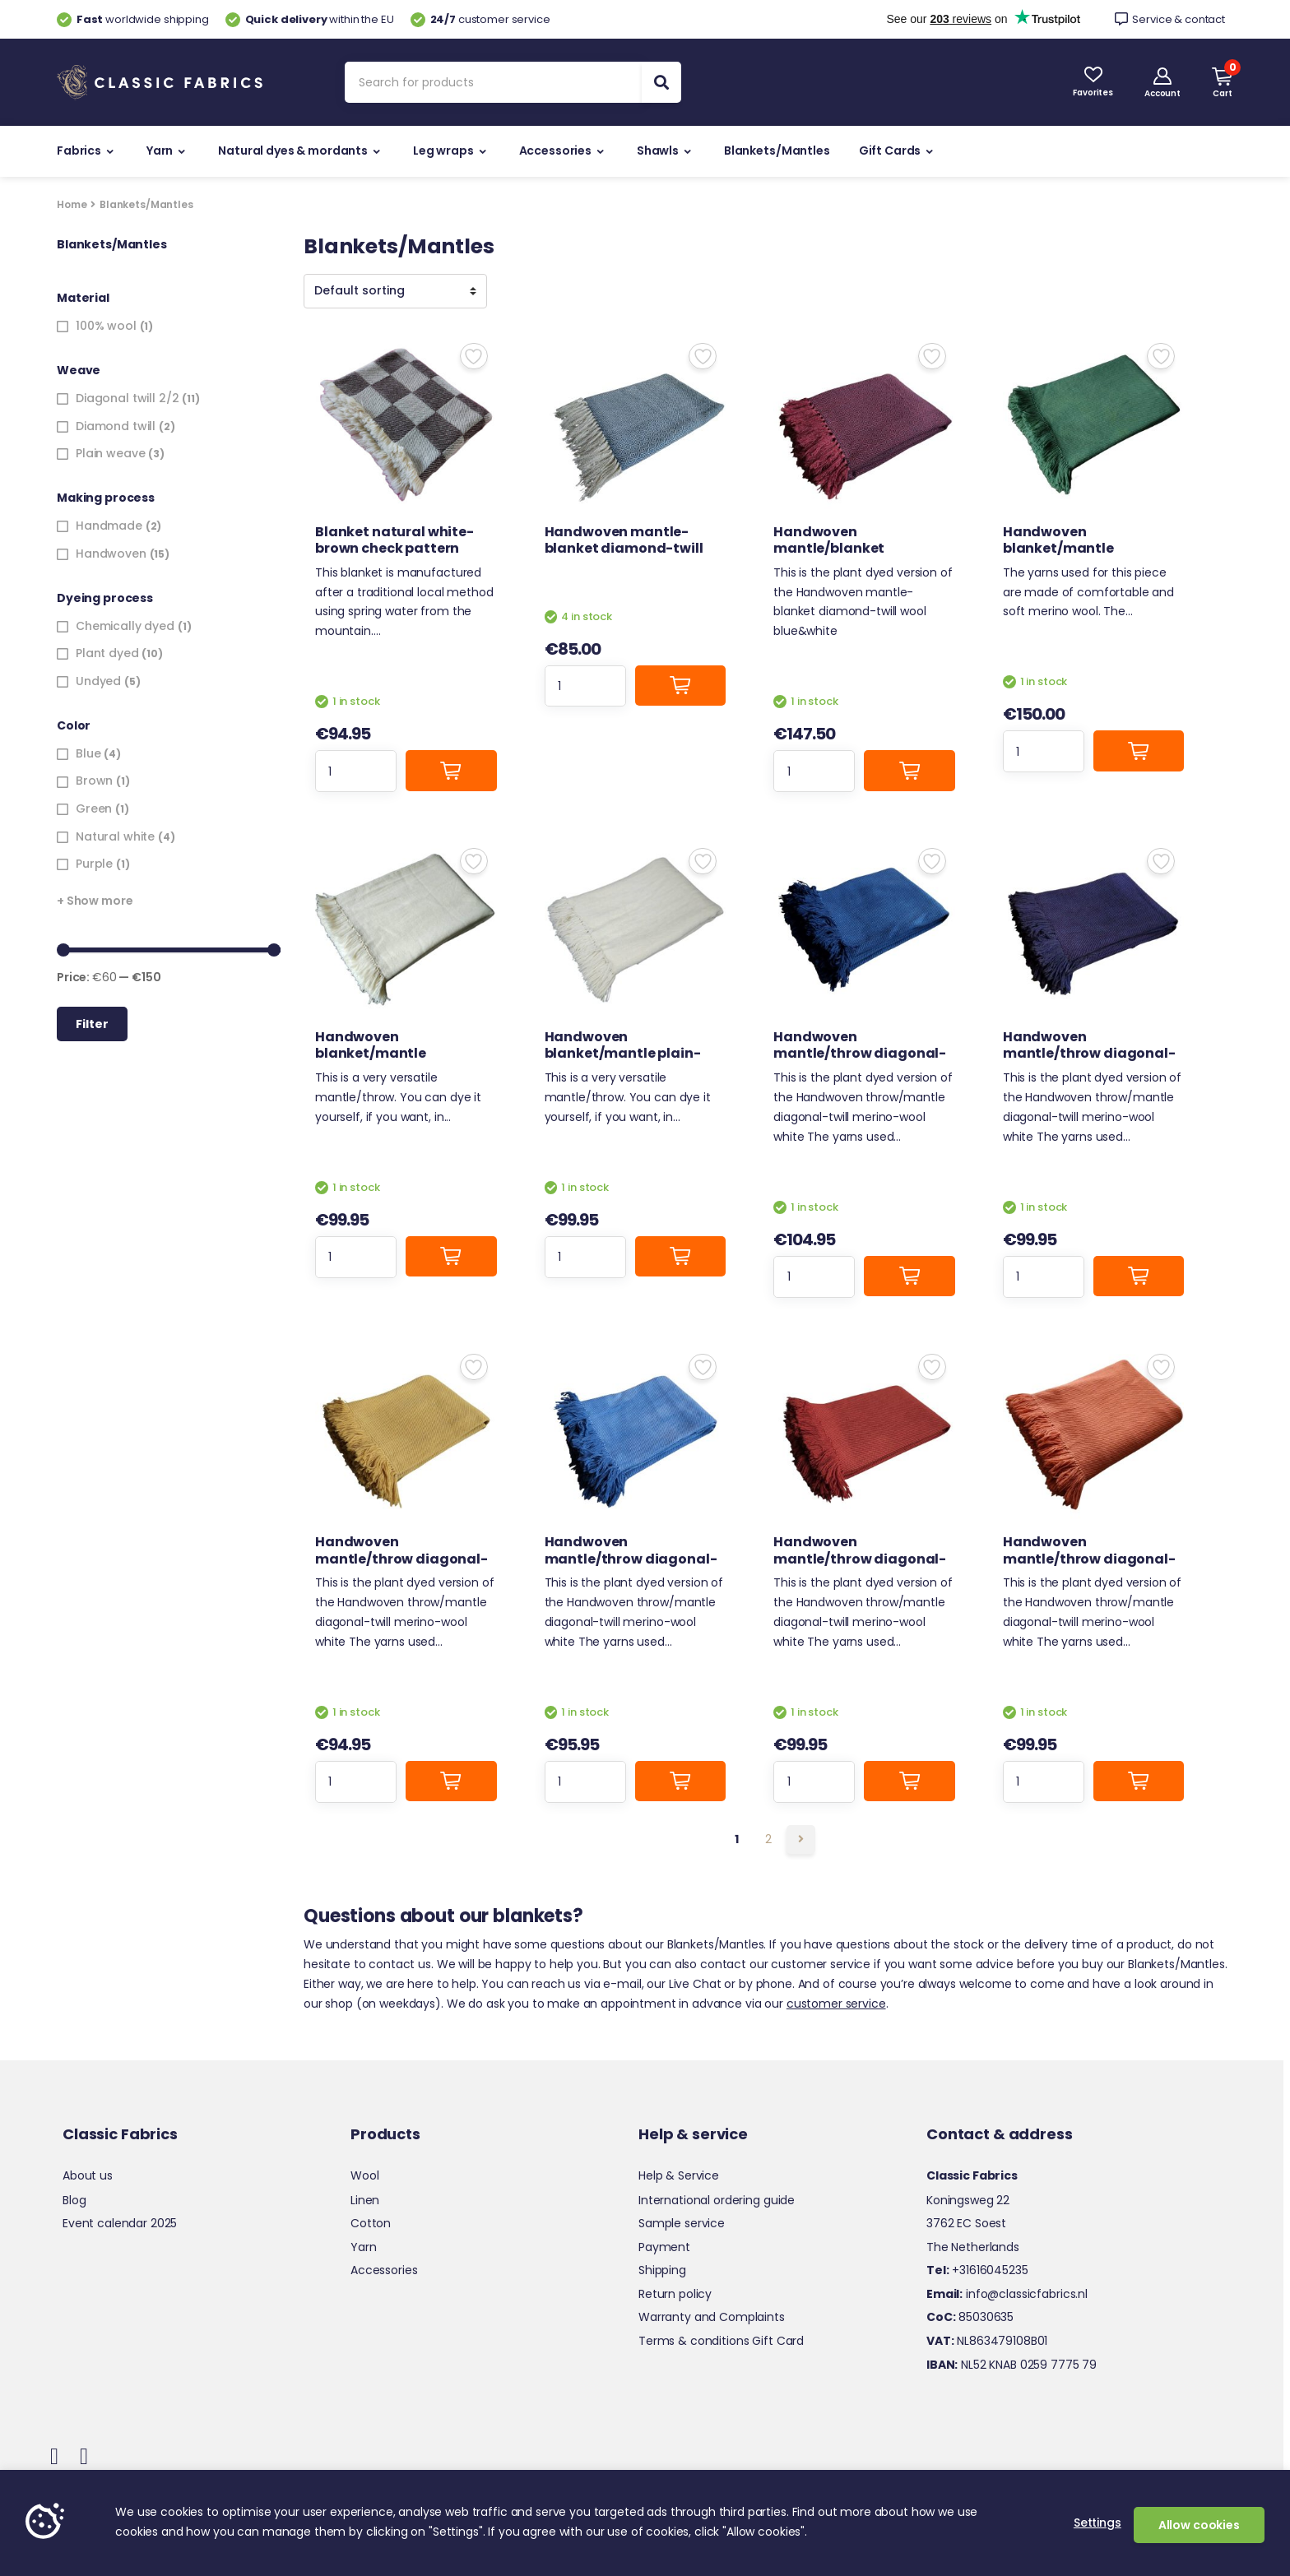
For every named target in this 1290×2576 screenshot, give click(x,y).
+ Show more (94, 900)
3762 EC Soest (966, 2223)
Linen (364, 2200)
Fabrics (79, 150)
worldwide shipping (133, 19)
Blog (74, 2200)
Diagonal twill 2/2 (127, 398)
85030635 (970, 2317)
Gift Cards (890, 150)
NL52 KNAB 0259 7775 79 (1011, 2364)
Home (71, 204)
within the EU (309, 19)
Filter (92, 1024)
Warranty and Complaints (711, 2317)
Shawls (658, 150)
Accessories (555, 150)
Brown (94, 780)
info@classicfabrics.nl (1007, 2294)
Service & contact (1170, 19)
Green (94, 808)
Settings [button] (1097, 2522)
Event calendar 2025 (120, 2223)
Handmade (109, 525)
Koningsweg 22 (967, 2200)
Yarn (159, 150)
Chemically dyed (125, 626)
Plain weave (110, 453)
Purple (94, 863)
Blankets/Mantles (777, 150)
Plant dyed (107, 653)
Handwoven (111, 553)
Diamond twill (115, 426)
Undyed (98, 681)
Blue (88, 753)
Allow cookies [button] (1199, 2525)
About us (88, 2175)
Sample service (681, 2223)
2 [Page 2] (768, 1839)
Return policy (675, 2294)
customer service (480, 19)
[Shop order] (395, 291)
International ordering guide (716, 2200)
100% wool (106, 325)
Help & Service (678, 2175)
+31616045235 (977, 2270)
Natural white (115, 836)
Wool (364, 2175)
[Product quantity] (356, 771)
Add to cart (451, 770)
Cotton (370, 2223)
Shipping (662, 2270)
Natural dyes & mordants (293, 150)
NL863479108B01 (986, 2341)
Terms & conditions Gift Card (721, 2341)
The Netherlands (972, 2247)
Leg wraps (443, 150)
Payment (664, 2247)
